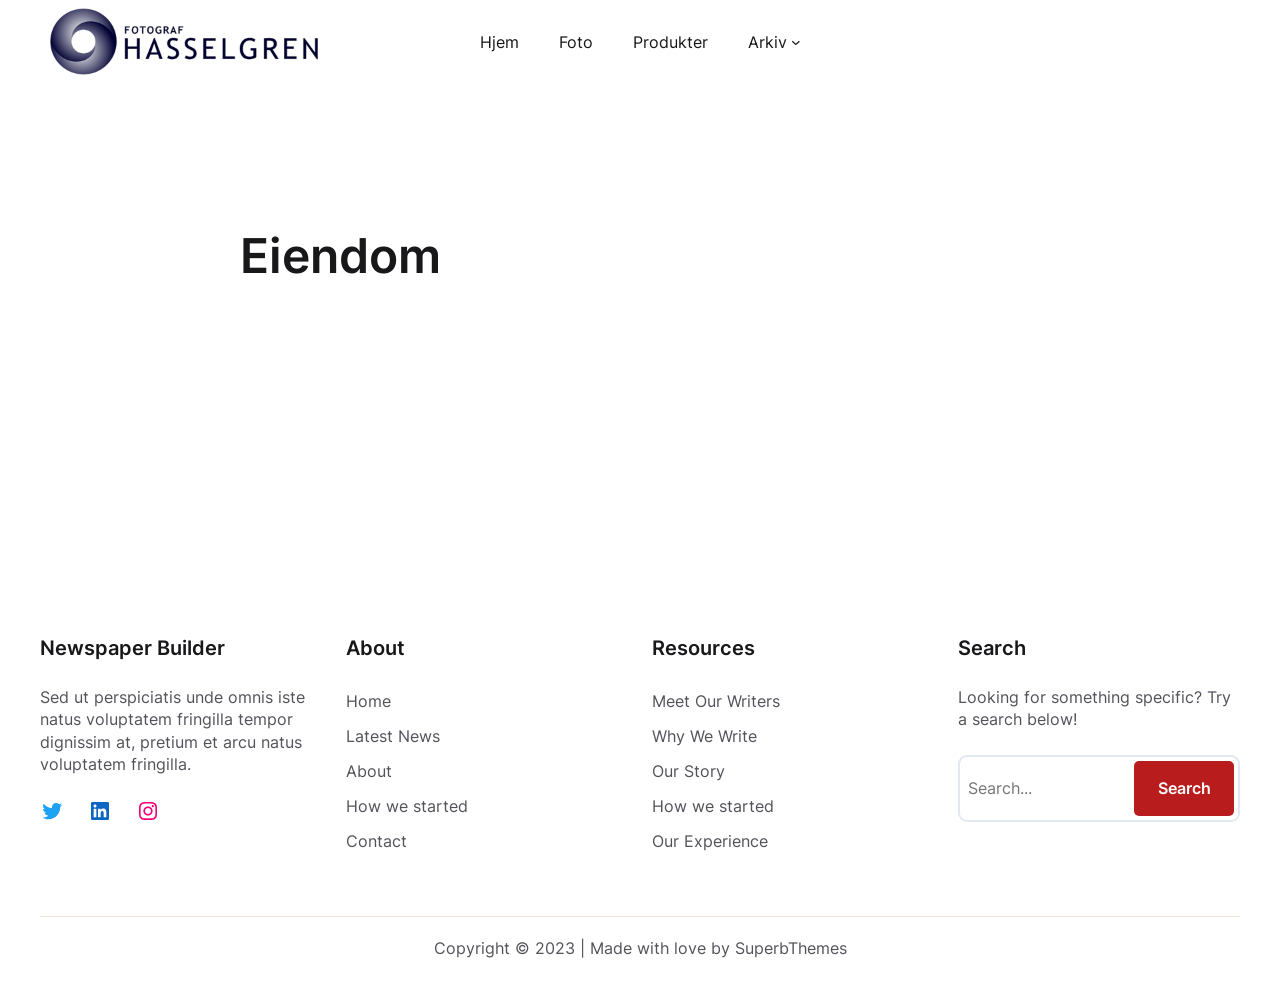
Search (1184, 788)
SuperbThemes (791, 948)
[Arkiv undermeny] (796, 42)
